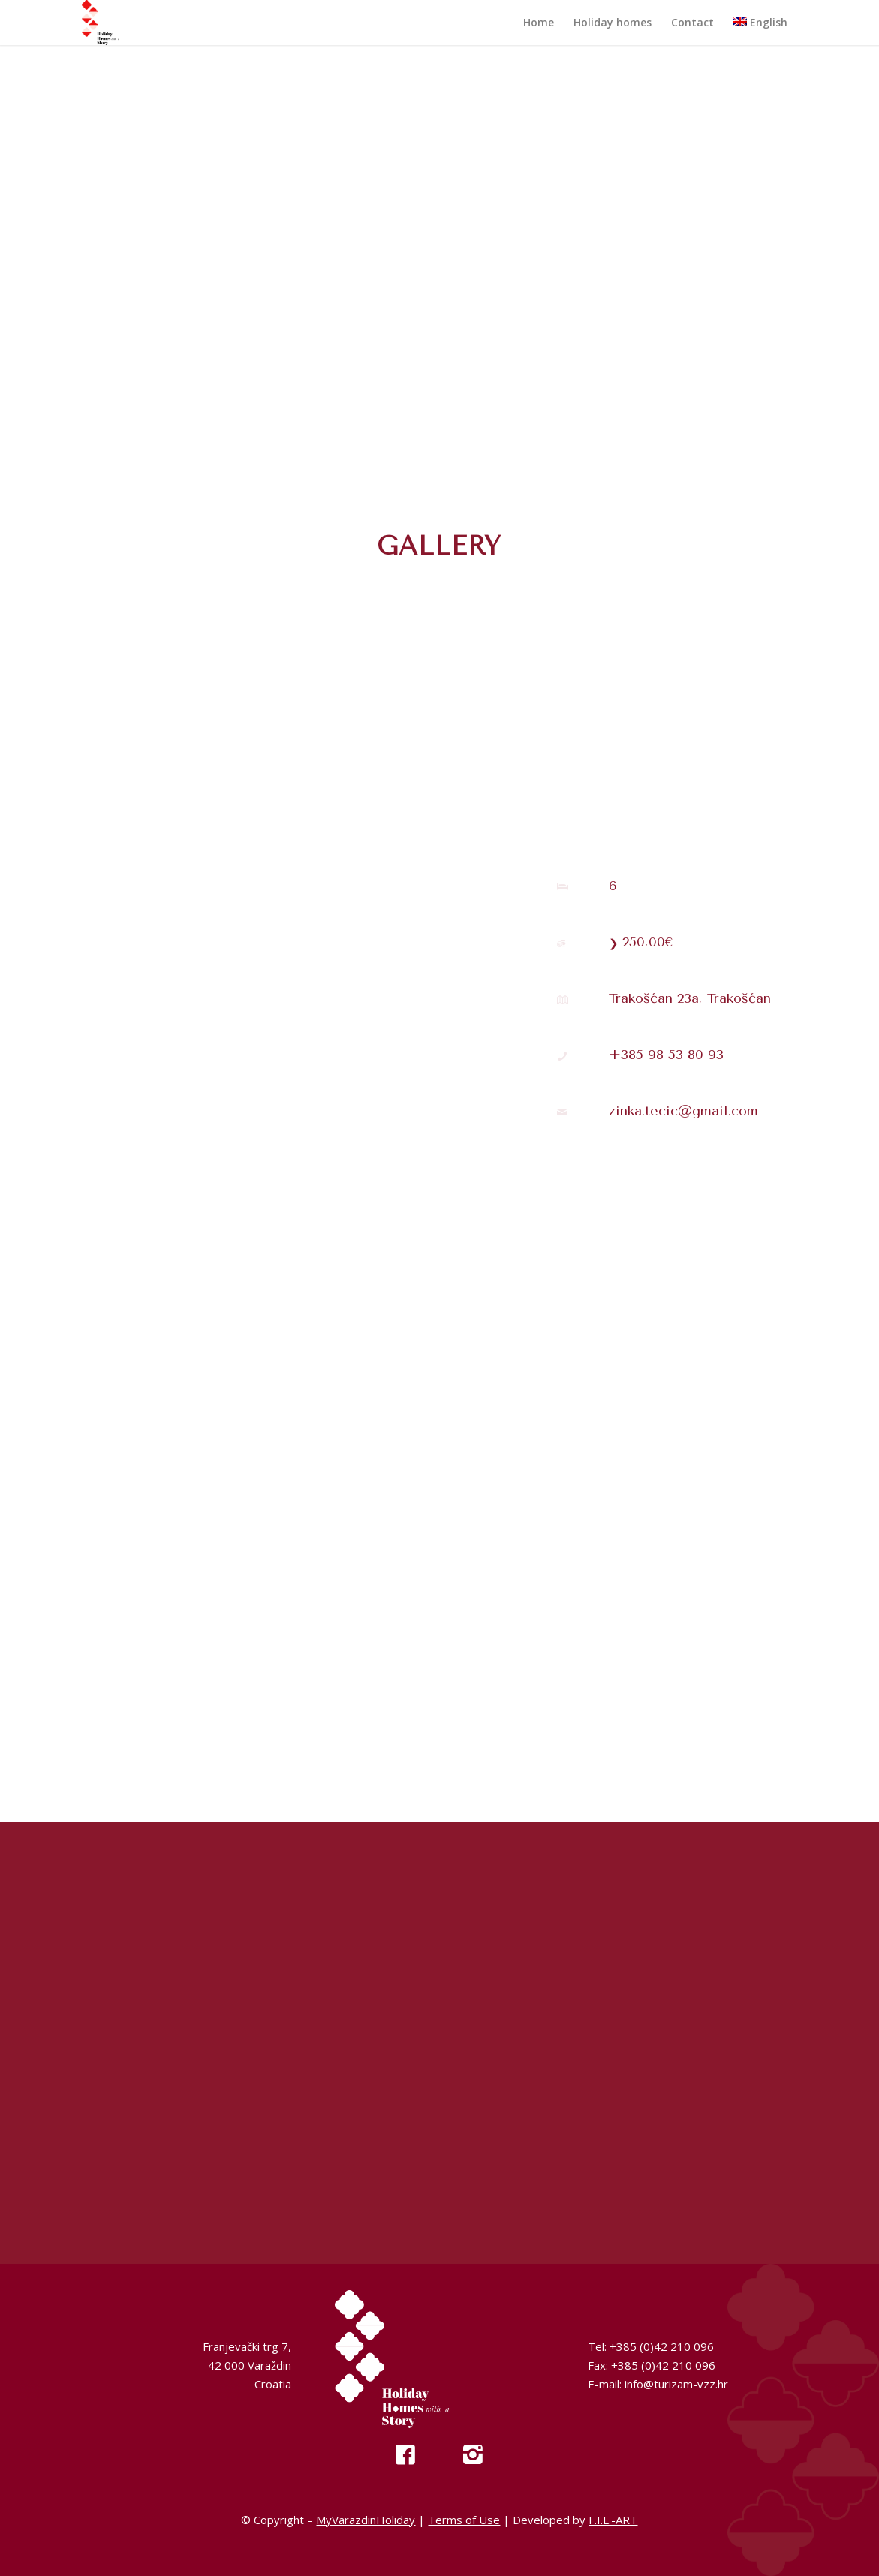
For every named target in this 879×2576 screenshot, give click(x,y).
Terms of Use (464, 2519)
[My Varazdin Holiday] (116, 22)
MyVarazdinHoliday (365, 2519)
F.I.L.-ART (613, 2519)
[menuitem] (538, 22)
